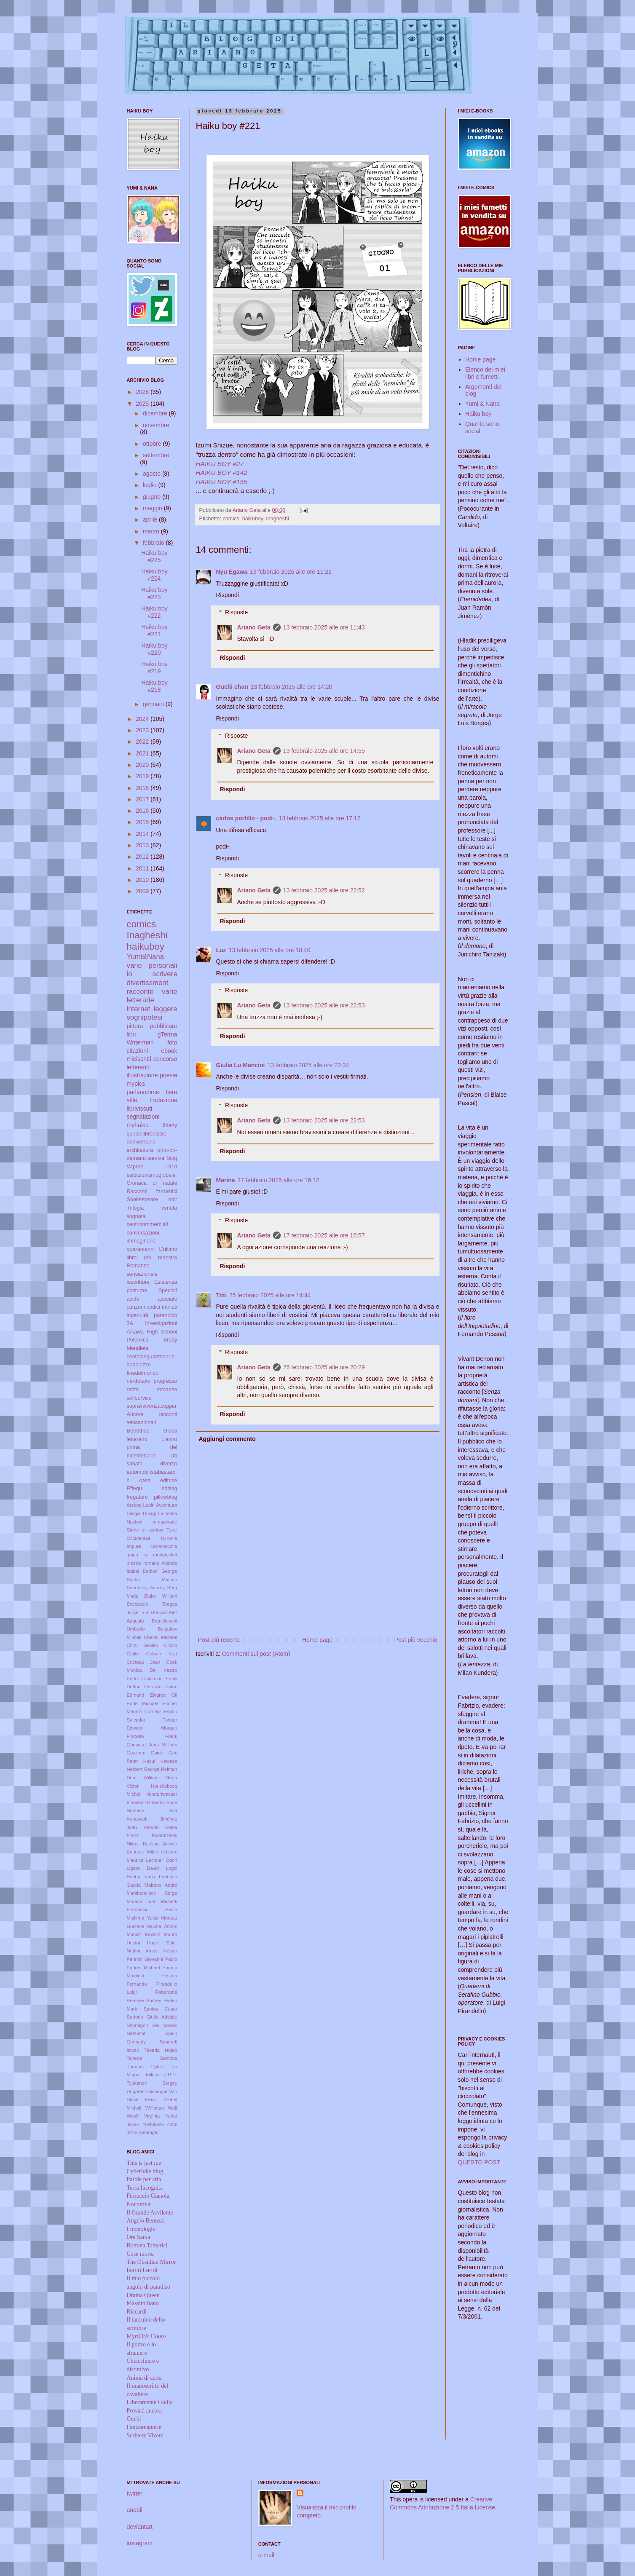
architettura (140, 1150)
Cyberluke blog (145, 2171)
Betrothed (138, 1431)
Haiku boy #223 (154, 593)
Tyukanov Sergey (152, 2083)
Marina (225, 1180)
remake (151, 1563)
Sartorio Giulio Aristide (152, 2016)
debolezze (139, 1365)
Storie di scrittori (145, 1529)
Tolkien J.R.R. (161, 2074)
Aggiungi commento (227, 1438)
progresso (165, 1381)
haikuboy (252, 519)
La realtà (167, 1513)
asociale (167, 1299)
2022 (143, 741)
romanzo (167, 1389)
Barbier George (160, 1571)
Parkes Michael (143, 1967)
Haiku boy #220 (154, 649)
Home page (317, 1639)
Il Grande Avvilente (150, 2212)
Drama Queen (143, 2295)
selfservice (139, 1398)
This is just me (144, 2163)
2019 (143, 776)
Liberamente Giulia (150, 2402)
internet (138, 1009)
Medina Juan (142, 1901)
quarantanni (141, 1249)
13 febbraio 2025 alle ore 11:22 (291, 571)
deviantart (140, 2526)
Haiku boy (478, 413)
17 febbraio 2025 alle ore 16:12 (278, 1180)
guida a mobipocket (152, 1554)
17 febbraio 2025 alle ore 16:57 (324, 1235)
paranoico (165, 1315)
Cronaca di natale (152, 1183)
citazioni (137, 1050)
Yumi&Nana (145, 957)
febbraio (154, 542)
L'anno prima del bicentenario (152, 1447)
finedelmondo (143, 1373)
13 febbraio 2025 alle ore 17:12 (320, 818)
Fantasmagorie (144, 2427)
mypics (136, 1083)
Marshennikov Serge (152, 1893)
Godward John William (152, 1744)
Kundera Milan (142, 1851)
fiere (171, 1092)
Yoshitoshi (153, 2124)
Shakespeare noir (152, 1199)
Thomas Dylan (145, 2066)
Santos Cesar (160, 2008)
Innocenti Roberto (145, 1802)
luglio (150, 485)
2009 (143, 891)
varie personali (152, 965)
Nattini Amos (142, 1950)
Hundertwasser (161, 1794)
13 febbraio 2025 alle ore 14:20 (291, 686)
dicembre (156, 413)
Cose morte (140, 2254)
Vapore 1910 (152, 1167)
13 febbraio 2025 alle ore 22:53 (324, 1005)
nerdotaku (138, 1381)
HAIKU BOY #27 (220, 463)
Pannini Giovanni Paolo (152, 1959)
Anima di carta (144, 2378)
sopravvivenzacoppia (152, 1406)
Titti (221, 1295)
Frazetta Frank (152, 1736)
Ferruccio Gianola (148, 2196)
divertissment (148, 983)
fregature (137, 1497)
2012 (143, 856)
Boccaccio (137, 1604)
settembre (156, 455)
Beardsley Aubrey (146, 1587)
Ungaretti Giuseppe (147, 2091)
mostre (134, 1563)
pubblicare (163, 1026)
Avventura (166, 1505)
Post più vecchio (415, 1639)
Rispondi (227, 595)
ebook (169, 1050)
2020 (143, 764)
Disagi (149, 1513)
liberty (170, 1125)
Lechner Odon (161, 1860)
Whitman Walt (161, 2107)
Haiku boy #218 (154, 686)
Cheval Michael (160, 1637)
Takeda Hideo (161, 2050)
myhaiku (138, 1125)
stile (132, 1100)
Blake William (160, 1596)
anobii (134, 2509)
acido (133, 1299)
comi (172, 2124)
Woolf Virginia (143, 2115)
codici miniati (162, 1307)
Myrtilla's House (146, 2336)
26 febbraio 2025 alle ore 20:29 (324, 1367)
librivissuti (140, 1108)
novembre (156, 425)
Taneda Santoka (152, 2058)
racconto (140, 992)
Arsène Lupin (141, 1505)
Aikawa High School (152, 1332)
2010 (143, 879)
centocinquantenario (150, 1357)
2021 (143, 753)
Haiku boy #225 (154, 556)
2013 (143, 845)
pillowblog (165, 1497)
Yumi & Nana (482, 403)
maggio (153, 508)
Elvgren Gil (163, 1695)
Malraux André (161, 1885)
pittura (135, 1026)
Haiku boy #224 (154, 575)
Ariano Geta (254, 627)
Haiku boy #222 (154, 612)
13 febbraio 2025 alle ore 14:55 (324, 750)
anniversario (141, 1142)
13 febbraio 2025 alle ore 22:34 (308, 1065)
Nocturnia (138, 2204)
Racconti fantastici (152, 1191)
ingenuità (137, 1315)
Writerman (140, 1042)
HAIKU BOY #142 (221, 472)
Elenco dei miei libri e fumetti (485, 373)
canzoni (136, 1307)
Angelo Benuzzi (146, 2220)
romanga (148, 2132)
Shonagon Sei (143, 2025)
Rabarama (166, 1992)
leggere (165, 1009)
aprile (151, 519)
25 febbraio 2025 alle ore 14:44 (270, 1295)
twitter (134, 2493)
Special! (167, 1290)
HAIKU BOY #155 (221, 481)
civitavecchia (163, 1546)
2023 (143, 730)
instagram (140, 2543)
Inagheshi (277, 519)
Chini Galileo (142, 1645)
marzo (152, 531)
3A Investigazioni (152, 1323)
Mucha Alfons (162, 1926)
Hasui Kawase (160, 1761)
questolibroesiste (147, 1134)
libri (131, 1034)
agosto (152, 473)
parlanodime (143, 1092)
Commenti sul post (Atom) (256, 1653)
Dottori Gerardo (144, 1686)
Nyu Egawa (232, 571)
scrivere (165, 974)
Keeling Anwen (160, 1843)
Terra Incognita (145, 2188)
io (129, 974)
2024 (143, 718)
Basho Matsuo (152, 1579)
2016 (143, 810)
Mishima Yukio (142, 1917)
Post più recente (219, 1639)
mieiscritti (139, 1058)
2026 (143, 391)
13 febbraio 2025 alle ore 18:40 (270, 950)
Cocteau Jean (144, 1662)
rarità (133, 1389)
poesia (168, 1075)
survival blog (162, 1158)
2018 (143, 788)
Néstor (170, 1950)
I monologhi (141, 2229)
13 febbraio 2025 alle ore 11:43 (324, 627)
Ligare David (143, 1868)
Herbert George (143, 1769)
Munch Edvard (143, 1934)
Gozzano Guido (145, 1752)
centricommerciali (147, 1224)
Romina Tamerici (147, 2245)
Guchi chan (232, 686)
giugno (152, 496)
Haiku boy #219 (154, 668)
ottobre (153, 443)
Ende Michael (142, 1703)
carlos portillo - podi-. (246, 818)
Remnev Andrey (144, 2000)
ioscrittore (138, 1282)
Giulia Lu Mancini (240, 1065)
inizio (132, 2132)
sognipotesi (145, 1017)
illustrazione (142, 1075)
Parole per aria (144, 2179)
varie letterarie (152, 996)
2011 (143, 868)
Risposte (236, 612)
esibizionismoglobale (151, 1175)
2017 (143, 799)
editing (169, 1489)
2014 (143, 833)
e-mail (266, 2555)
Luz (221, 950)
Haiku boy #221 (154, 630)
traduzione (163, 1100)
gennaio (154, 704)
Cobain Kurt (161, 1653)
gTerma (167, 1034)
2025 (143, 403)
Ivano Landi (142, 2270)
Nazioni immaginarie (152, 1521)
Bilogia (134, 1513)
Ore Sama (138, 2237)
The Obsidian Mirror (151, 2262)
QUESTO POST (479, 2162)
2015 (143, 822)
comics (231, 519)
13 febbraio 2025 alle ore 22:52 (324, 890)
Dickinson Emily (159, 1678)
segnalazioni (143, 1116)
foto (172, 1042)
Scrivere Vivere (145, 2435)
